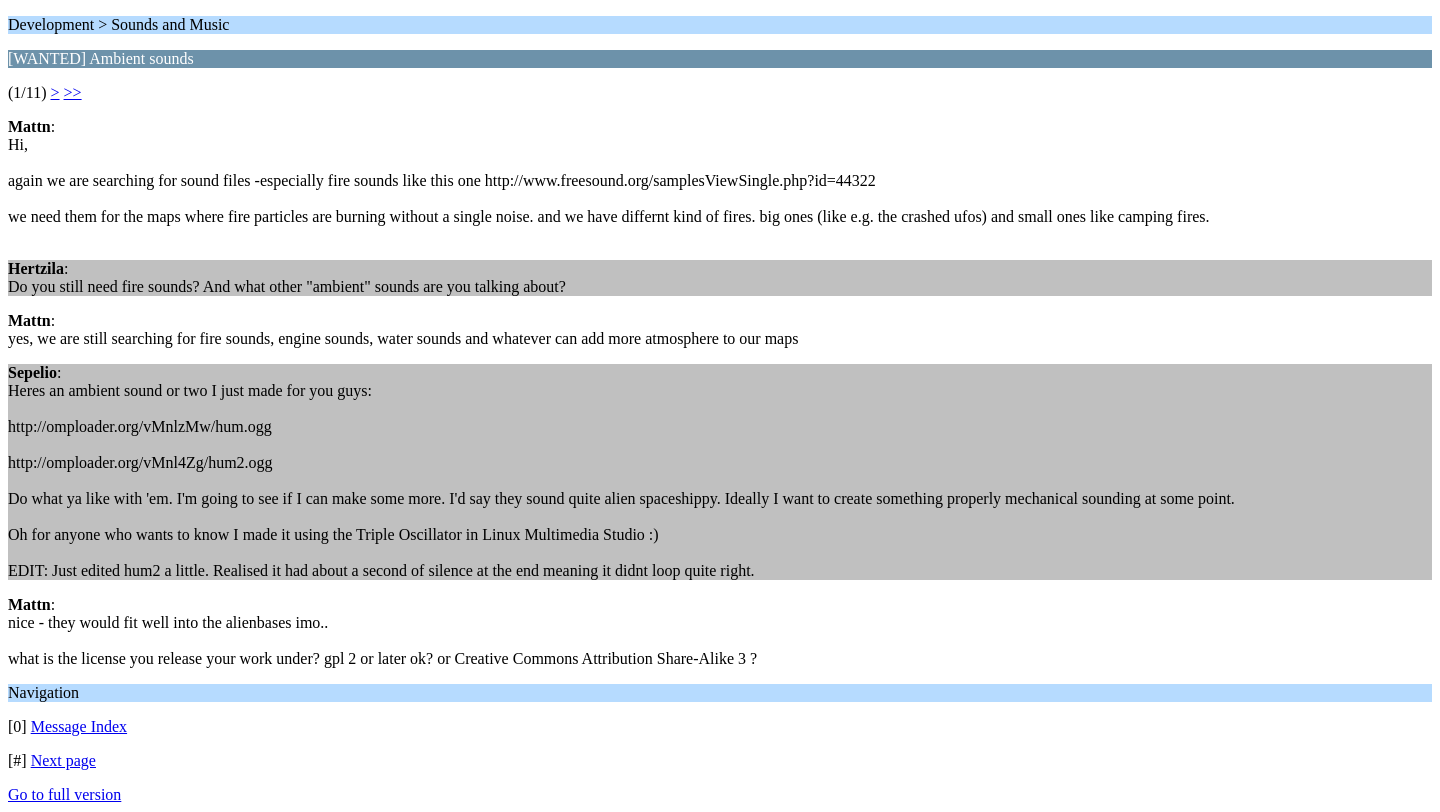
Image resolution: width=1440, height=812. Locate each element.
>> (73, 92)
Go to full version (64, 794)
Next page (63, 760)
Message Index (79, 726)
